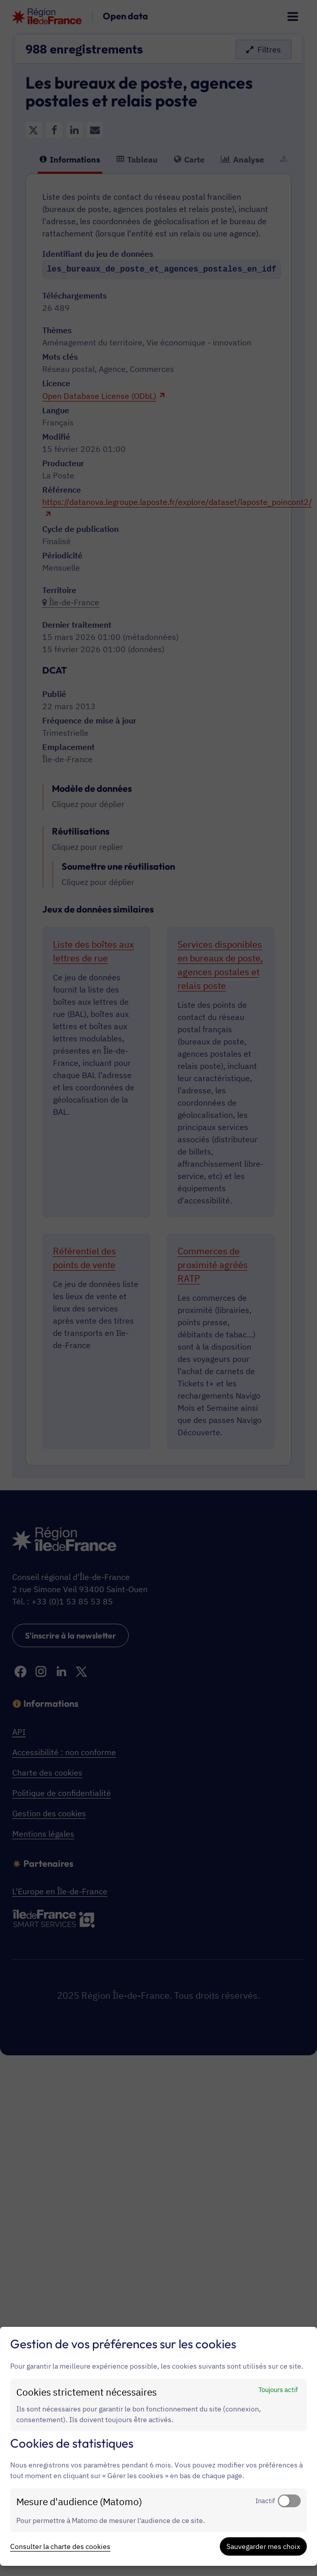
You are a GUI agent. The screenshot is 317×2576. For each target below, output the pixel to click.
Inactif (265, 2500)
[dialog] (158, 2446)
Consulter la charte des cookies (60, 2546)
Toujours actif (278, 2389)
